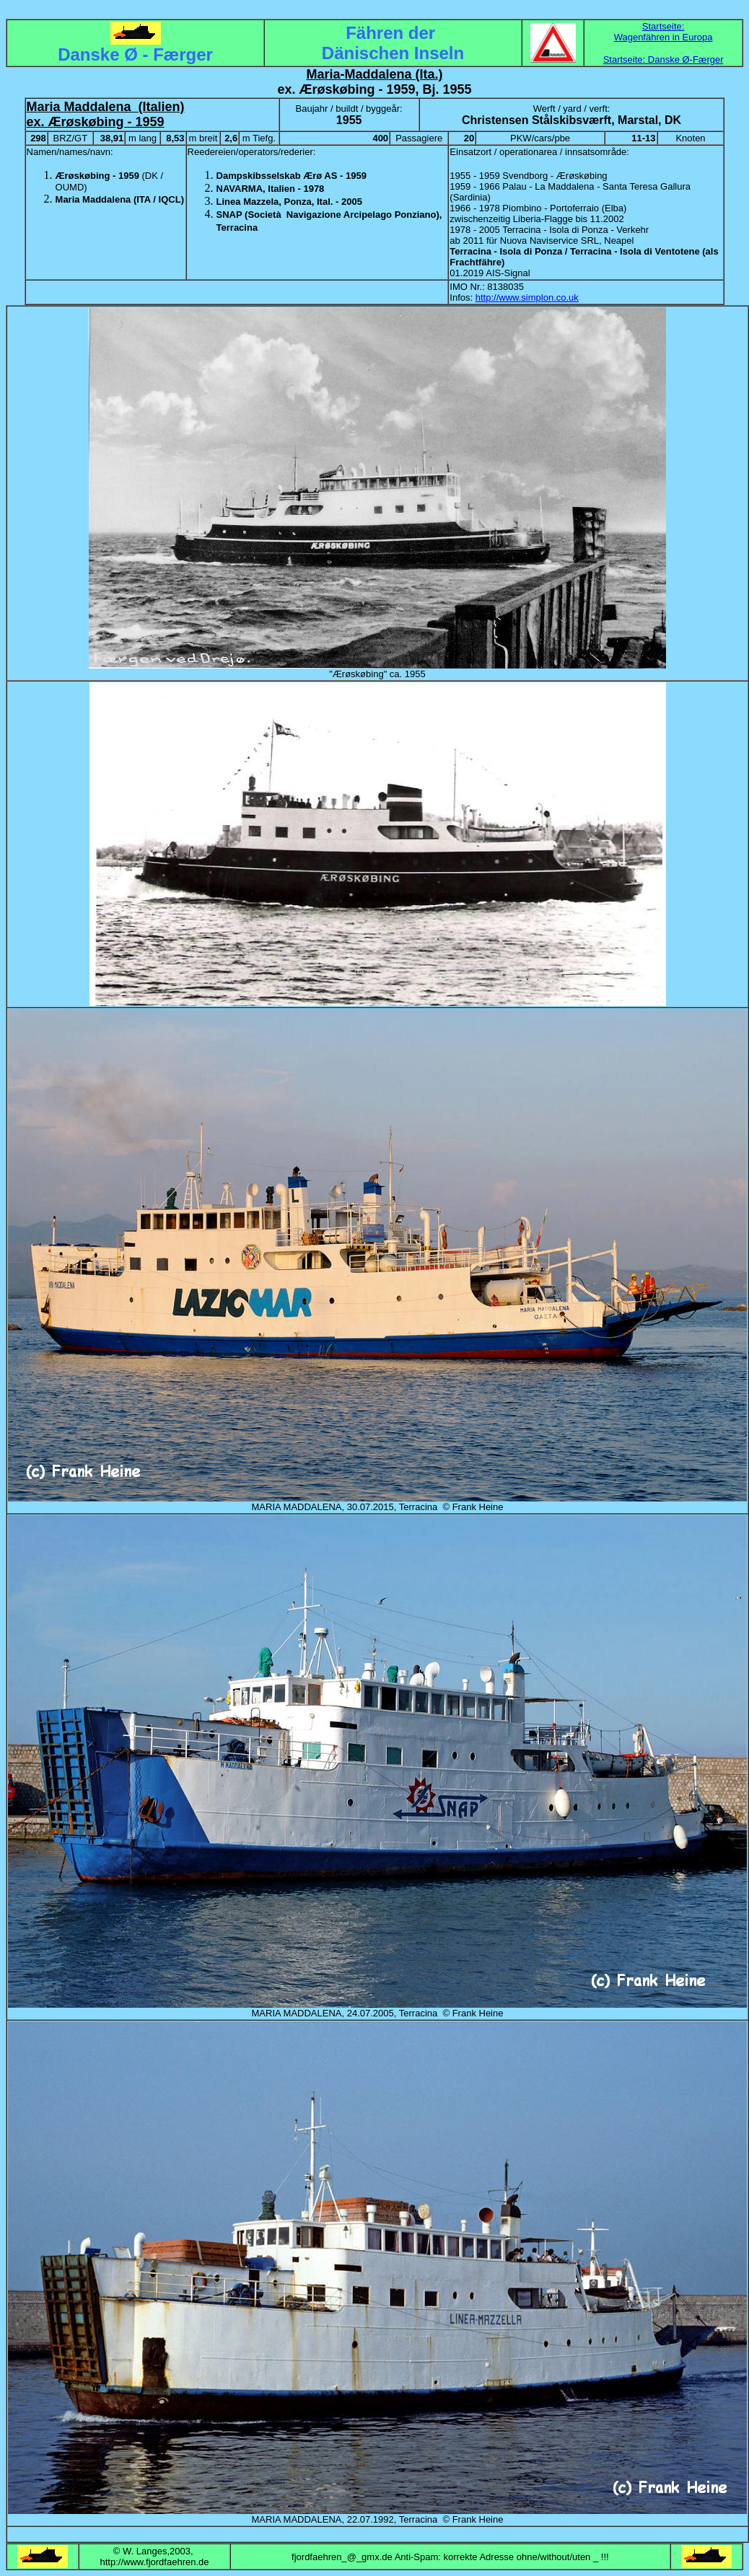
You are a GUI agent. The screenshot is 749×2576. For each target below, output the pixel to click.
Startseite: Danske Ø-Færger (663, 59)
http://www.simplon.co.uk (527, 297)
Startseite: (663, 26)
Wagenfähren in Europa (663, 37)
